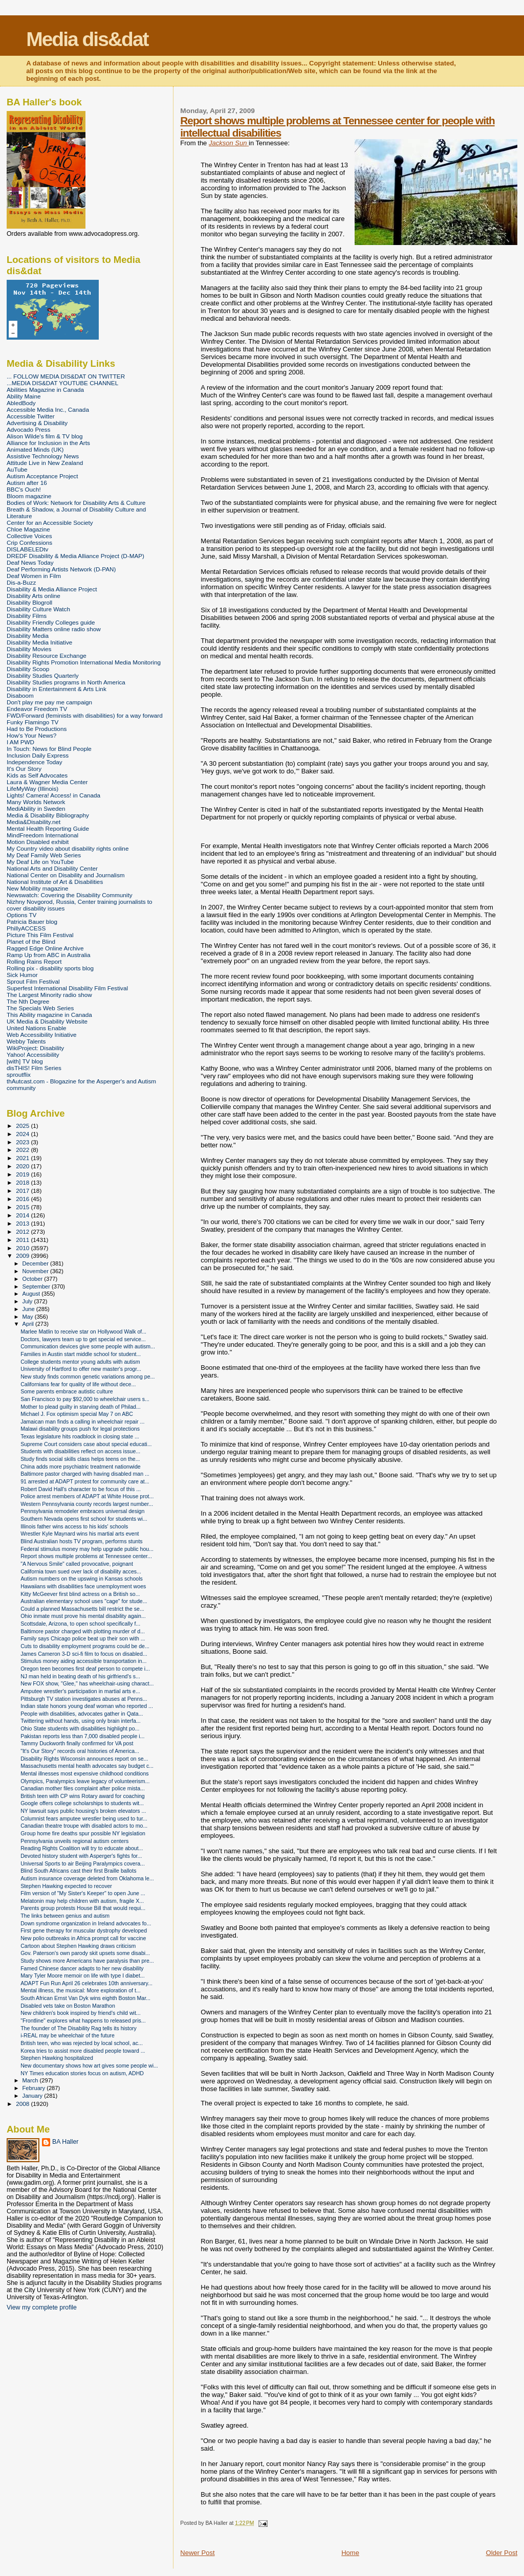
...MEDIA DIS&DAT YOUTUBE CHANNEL (62, 383)
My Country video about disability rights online (67, 848)
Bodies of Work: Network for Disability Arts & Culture (76, 502)
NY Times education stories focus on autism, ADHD (82, 2073)
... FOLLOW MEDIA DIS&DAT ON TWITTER (66, 376)
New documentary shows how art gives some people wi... (89, 2065)
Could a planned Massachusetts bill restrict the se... (82, 1609)
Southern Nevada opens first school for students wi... (83, 1519)
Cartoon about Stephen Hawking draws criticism (78, 1946)
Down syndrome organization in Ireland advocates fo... (85, 1923)
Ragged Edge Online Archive (45, 948)
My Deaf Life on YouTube (40, 861)
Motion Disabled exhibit (38, 841)
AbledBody (21, 402)
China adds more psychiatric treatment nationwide (80, 1466)
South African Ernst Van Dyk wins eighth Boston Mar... (85, 1998)
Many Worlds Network (36, 801)
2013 (23, 1223)
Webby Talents (26, 1041)
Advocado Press (28, 429)
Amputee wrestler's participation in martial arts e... (80, 1691)
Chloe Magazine (28, 529)
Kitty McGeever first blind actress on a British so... (80, 1594)
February (35, 2088)
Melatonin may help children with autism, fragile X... (82, 1901)
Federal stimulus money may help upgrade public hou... (87, 1549)
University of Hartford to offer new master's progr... (80, 1369)
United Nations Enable (37, 1028)
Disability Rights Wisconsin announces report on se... (84, 1759)
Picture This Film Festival (40, 934)
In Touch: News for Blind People (49, 748)
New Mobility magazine (38, 888)
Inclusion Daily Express (38, 755)
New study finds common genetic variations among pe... (87, 1376)
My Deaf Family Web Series (44, 855)
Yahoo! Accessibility (33, 1054)
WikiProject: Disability (35, 1048)
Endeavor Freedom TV (37, 708)
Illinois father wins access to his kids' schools (74, 1526)
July (28, 1301)
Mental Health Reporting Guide (48, 828)
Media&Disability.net (33, 821)
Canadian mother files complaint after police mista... (82, 1788)
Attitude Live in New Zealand (45, 462)
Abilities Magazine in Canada (45, 389)
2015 (23, 1207)
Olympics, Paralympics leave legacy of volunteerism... (84, 1781)
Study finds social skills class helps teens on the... (80, 1459)
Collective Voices (29, 535)
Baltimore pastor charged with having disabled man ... (84, 1474)
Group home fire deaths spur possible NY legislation (82, 1833)
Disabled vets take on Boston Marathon (67, 2006)
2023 (23, 1142)
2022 (23, 1149)
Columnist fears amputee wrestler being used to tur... (83, 1818)
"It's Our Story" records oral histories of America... (79, 1751)
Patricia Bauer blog (32, 921)
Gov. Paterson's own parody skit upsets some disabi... (85, 1953)
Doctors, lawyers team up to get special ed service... (83, 1339)
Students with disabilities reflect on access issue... (80, 1451)
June (29, 1309)
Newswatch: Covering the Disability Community (70, 895)
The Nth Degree (28, 1001)
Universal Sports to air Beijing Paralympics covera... (82, 1863)
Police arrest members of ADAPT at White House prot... (87, 1496)
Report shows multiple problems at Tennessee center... (86, 1556)
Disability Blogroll (29, 602)
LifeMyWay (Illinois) (32, 788)
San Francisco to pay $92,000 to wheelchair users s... (84, 1399)
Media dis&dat (87, 39)
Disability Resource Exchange (46, 655)
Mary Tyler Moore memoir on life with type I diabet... (82, 1975)
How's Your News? (31, 735)
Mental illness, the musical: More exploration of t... (80, 1990)
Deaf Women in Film (34, 575)
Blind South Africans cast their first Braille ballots (78, 1871)
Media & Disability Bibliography (48, 815)
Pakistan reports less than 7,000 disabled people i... (82, 1736)
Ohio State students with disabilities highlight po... (79, 1728)
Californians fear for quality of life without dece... (78, 1384)
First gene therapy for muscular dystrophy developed (83, 1930)
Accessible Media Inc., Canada (48, 409)
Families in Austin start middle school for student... (80, 1354)
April (29, 1324)
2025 (23, 1125)
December (36, 1263)
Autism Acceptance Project (42, 476)
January (34, 2096)
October (34, 1279)
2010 (23, 1248)
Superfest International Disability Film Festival (67, 988)
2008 (23, 2103)
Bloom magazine (29, 496)
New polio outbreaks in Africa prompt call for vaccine (83, 1938)
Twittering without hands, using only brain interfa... (80, 1721)
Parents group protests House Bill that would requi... (82, 1908)
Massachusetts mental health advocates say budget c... (87, 1766)
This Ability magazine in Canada (49, 1014)
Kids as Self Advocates (37, 775)
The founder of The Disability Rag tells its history (78, 2028)
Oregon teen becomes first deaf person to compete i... (85, 1668)
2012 (23, 1231)
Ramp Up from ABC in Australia (48, 954)
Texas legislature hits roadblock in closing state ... (79, 1436)
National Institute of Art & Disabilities (55, 881)
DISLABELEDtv (27, 549)
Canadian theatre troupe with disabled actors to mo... (83, 1826)
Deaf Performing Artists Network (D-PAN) (61, 569)
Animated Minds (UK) (35, 449)
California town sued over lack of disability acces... (80, 1571)
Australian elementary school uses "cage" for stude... (83, 1601)
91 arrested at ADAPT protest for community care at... (84, 1481)
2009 (23, 1255)
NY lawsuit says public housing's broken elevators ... (83, 1811)
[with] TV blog (25, 1061)
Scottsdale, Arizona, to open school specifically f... (80, 1623)
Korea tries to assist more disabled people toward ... (82, 2051)
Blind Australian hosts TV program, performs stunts (81, 1541)
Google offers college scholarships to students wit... (82, 1803)
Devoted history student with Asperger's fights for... (81, 1856)
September (37, 1286)
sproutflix (19, 1074)
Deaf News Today (30, 562)
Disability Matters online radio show (54, 629)
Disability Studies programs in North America (66, 682)
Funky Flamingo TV (32, 722)
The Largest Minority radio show (49, 994)
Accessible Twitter (31, 416)
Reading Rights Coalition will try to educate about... (81, 1848)
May (29, 1317)
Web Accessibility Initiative (42, 1034)
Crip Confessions (29, 542)
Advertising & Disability (37, 422)
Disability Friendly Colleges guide (51, 622)
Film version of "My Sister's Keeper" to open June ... (82, 1893)
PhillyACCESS (26, 928)
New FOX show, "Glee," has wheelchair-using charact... (87, 1683)
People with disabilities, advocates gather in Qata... (81, 1714)
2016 (23, 1198)
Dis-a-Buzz (21, 582)
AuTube (17, 469)
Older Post (501, 2553)
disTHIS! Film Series (34, 1067)
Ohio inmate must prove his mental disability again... (83, 1616)
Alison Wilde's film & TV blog (45, 436)
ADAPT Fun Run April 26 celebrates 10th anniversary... (86, 1983)
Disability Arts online (33, 595)
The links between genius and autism (65, 1916)
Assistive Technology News (43, 456)
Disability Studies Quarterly (43, 675)
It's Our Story (24, 768)
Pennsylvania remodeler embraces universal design (82, 1511)
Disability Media (28, 635)
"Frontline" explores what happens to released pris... (82, 2020)
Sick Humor (22, 974)
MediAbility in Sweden (36, 808)
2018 (23, 1182)
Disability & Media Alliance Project (52, 589)
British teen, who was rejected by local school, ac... (81, 2043)
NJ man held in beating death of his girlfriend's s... (80, 1676)
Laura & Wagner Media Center (47, 782)
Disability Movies (29, 649)
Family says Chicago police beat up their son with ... (82, 1638)
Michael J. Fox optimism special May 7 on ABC (76, 1414)
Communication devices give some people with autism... (87, 1346)
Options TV (21, 915)
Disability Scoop (28, 668)
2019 (23, 1174)
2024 (23, 1133)
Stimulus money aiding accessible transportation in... (83, 1661)
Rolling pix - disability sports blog (50, 968)
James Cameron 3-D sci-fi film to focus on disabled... (83, 1654)
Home (350, 2553)
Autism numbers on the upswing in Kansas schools (81, 1578)
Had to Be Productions (37, 728)
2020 (23, 1166)
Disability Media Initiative (39, 642)
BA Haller (65, 2141)
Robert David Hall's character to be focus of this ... (80, 1489)
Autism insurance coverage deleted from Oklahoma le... (87, 1878)
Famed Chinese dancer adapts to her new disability (82, 1968)
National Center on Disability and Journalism (66, 875)
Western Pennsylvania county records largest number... (86, 1504)
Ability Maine (23, 396)
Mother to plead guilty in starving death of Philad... (80, 1407)
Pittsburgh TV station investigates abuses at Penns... (83, 1699)
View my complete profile (42, 2307)
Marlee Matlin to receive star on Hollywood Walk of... (83, 1331)
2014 (23, 1215)
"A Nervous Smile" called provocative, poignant (76, 1564)
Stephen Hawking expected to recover (66, 1886)
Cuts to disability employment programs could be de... (84, 1646)
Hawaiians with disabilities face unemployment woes (83, 1586)
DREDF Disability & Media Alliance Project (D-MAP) (75, 555)
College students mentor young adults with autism (80, 1362)
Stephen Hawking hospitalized (56, 2058)
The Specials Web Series (40, 1008)
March (31, 2080)
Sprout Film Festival (33, 981)
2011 (23, 1239)
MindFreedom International (42, 835)
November (36, 1271)
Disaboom (20, 695)
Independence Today (34, 762)
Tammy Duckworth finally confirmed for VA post (76, 1743)
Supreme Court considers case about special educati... (85, 1444)
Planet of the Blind (31, 941)
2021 (23, 1157)
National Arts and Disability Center (52, 868)
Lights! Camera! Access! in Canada (53, 795)
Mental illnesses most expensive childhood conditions (84, 1773)
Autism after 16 (27, 482)
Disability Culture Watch (38, 609)
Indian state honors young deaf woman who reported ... (86, 1706)
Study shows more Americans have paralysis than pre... (87, 1961)
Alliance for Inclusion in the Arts (48, 442)
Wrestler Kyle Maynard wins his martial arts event (79, 1533)
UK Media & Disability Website (47, 1021)
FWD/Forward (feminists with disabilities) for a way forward (85, 715)
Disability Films (27, 615)
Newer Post (197, 2553)
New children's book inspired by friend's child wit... (80, 2013)
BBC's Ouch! (24, 489)
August (32, 1294)
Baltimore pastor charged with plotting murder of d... (82, 1631)
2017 (23, 1190)
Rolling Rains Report (34, 961)
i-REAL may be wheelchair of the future (67, 2035)
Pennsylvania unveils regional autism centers (74, 1841)
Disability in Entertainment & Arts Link (56, 688)
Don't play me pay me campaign (49, 702)
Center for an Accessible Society (50, 522)
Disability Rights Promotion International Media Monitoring (84, 662)
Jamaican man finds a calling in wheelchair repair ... (82, 1421)
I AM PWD (20, 742)
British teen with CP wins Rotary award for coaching (82, 1796)
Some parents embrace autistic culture (66, 1391)
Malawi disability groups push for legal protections (80, 1429)
